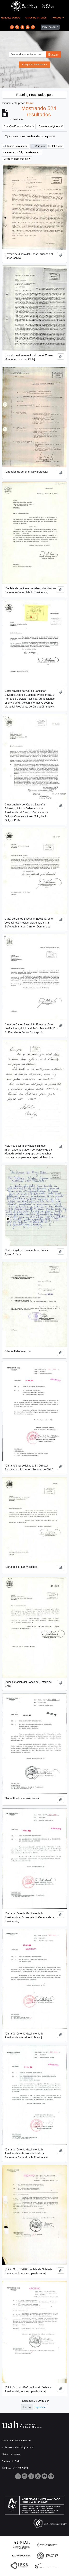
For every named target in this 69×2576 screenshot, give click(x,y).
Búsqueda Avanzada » (34, 64)
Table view (55, 146)
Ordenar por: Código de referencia (21, 152)
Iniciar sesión (49, 27)
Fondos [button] (57, 18)
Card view (38, 146)
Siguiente (40, 2407)
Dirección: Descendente (15, 158)
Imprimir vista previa (15, 146)
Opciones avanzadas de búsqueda (30, 136)
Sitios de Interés (36, 18)
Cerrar (30, 103)
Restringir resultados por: (34, 94)
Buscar (53, 54)
